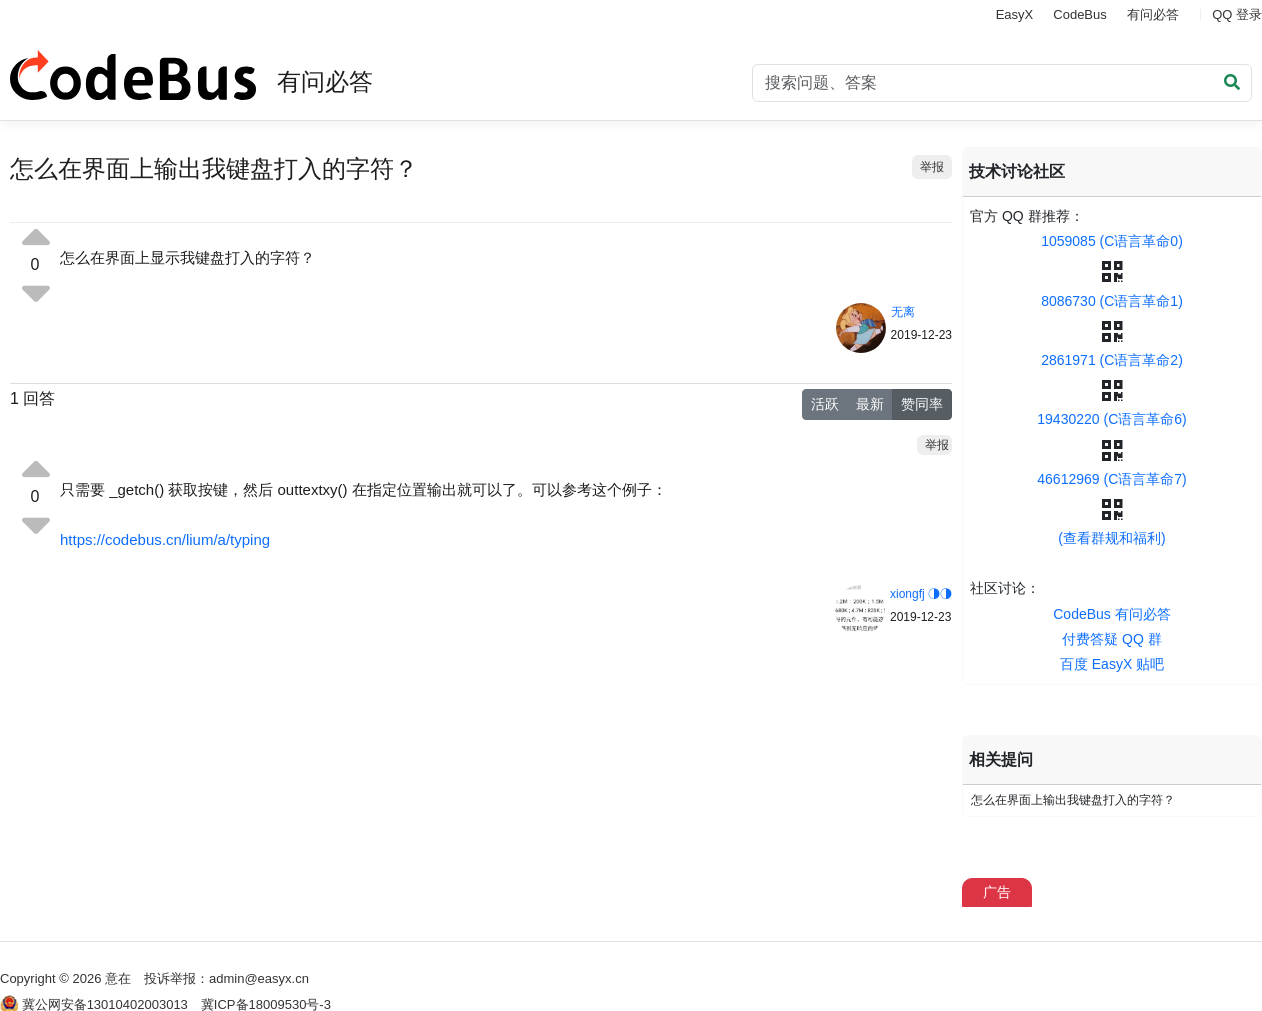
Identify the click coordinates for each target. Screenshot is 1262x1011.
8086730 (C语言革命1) (1112, 301)
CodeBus (1079, 14)
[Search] (1002, 83)
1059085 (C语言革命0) (1112, 241)
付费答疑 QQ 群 (1112, 639)
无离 (903, 312)
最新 (870, 404)
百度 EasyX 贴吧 (1112, 664)
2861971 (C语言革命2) (1112, 360)
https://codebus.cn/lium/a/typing (165, 539)
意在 (118, 978)
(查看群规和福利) (1111, 538)
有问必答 (1153, 14)
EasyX (1015, 14)
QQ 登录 (1237, 14)
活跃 (825, 404)
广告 (997, 892)
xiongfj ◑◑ (921, 594)
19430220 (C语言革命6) (1111, 419)
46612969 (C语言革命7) (1111, 479)
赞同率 (922, 404)
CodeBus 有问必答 (1111, 614)
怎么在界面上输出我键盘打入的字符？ (1073, 800)
